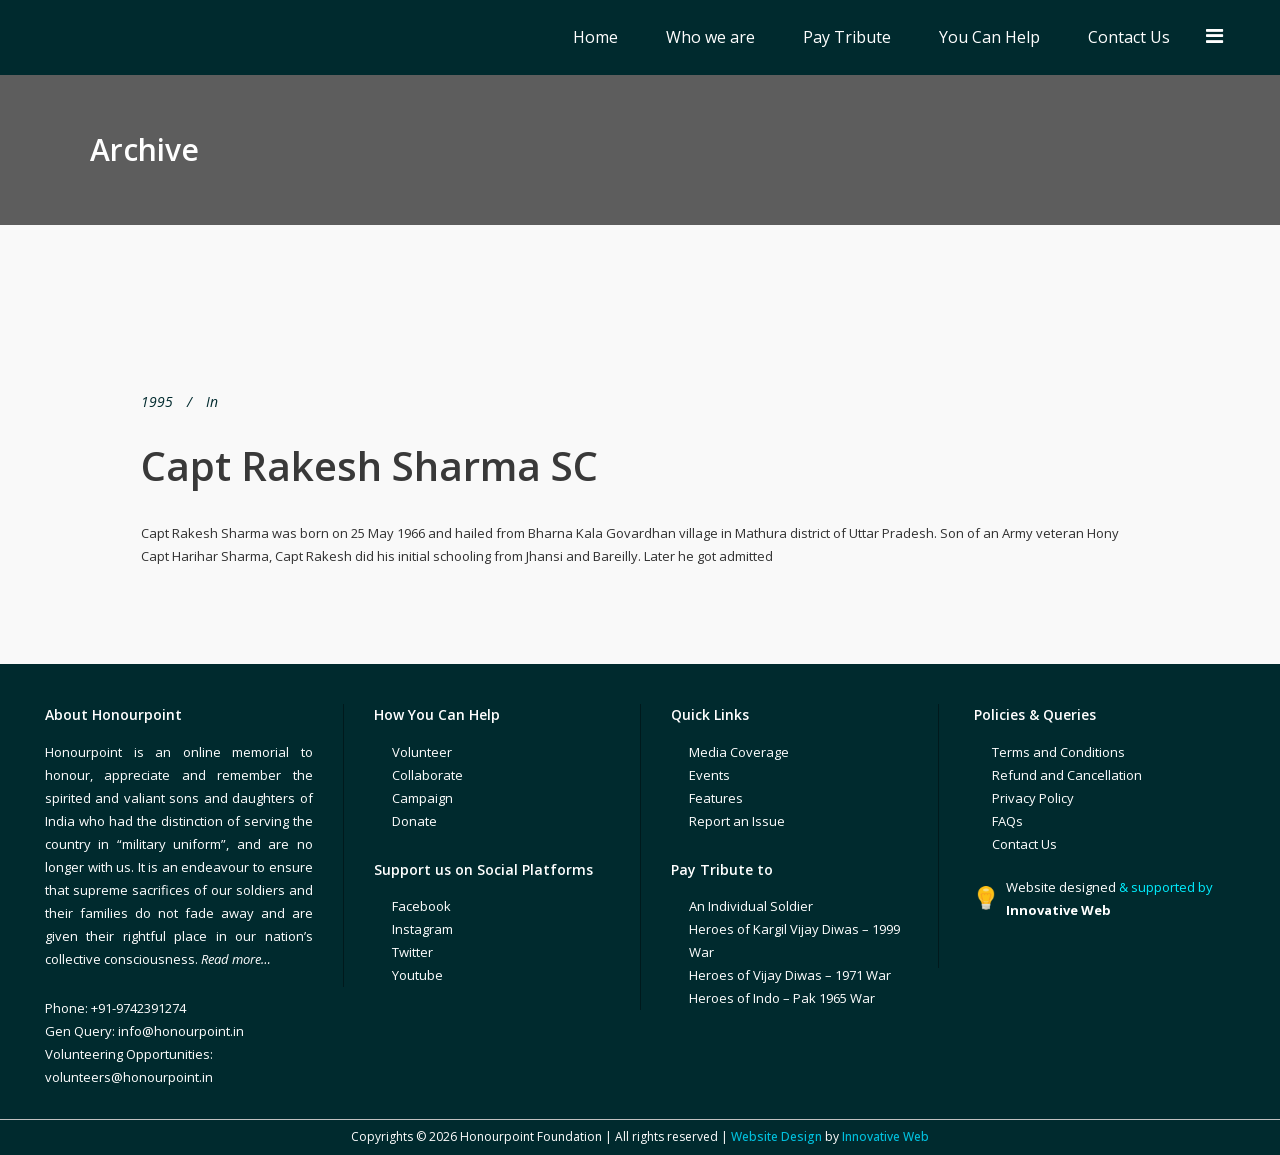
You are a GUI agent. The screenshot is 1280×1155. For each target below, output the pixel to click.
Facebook (421, 906)
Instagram (422, 929)
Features (716, 798)
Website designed (1061, 887)
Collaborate (427, 775)
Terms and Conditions (1058, 752)
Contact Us (1024, 844)
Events (709, 775)
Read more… (236, 959)
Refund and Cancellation (1067, 775)
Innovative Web (885, 1136)
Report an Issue (737, 821)
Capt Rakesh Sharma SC (369, 465)
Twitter (412, 952)
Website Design (776, 1136)
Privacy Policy (1033, 798)
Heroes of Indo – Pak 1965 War (782, 998)
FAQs (1007, 821)
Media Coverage (739, 752)
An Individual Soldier (751, 906)
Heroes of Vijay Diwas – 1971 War (790, 975)
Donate (414, 821)
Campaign (422, 798)
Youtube (417, 975)
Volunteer (422, 752)
